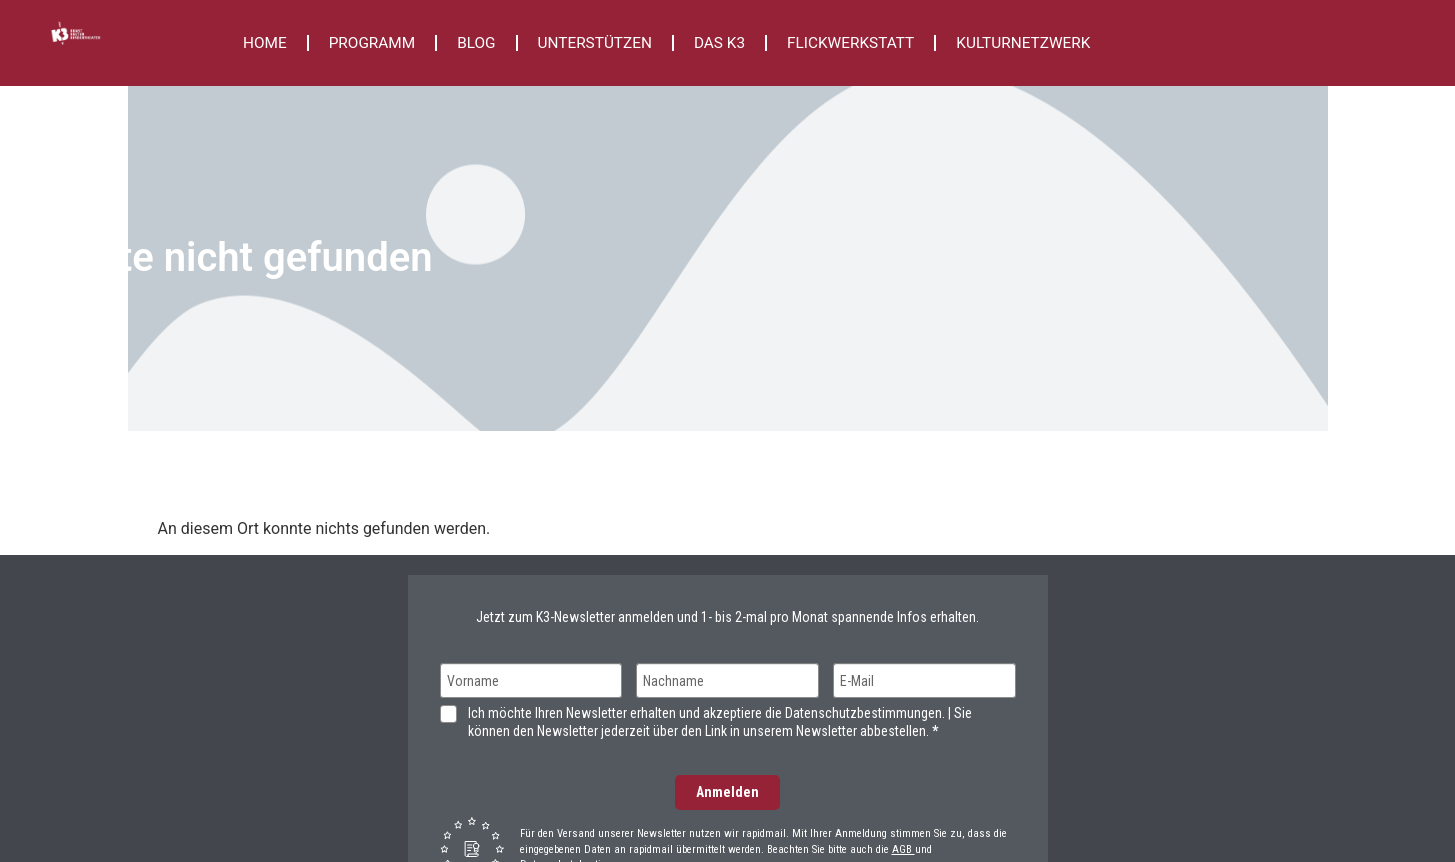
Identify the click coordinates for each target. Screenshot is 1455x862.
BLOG (476, 43)
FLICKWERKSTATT (850, 43)
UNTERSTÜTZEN (595, 43)
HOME (265, 43)
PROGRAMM (372, 43)
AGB (903, 849)
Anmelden (727, 792)
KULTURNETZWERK (1023, 43)
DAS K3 (719, 43)
